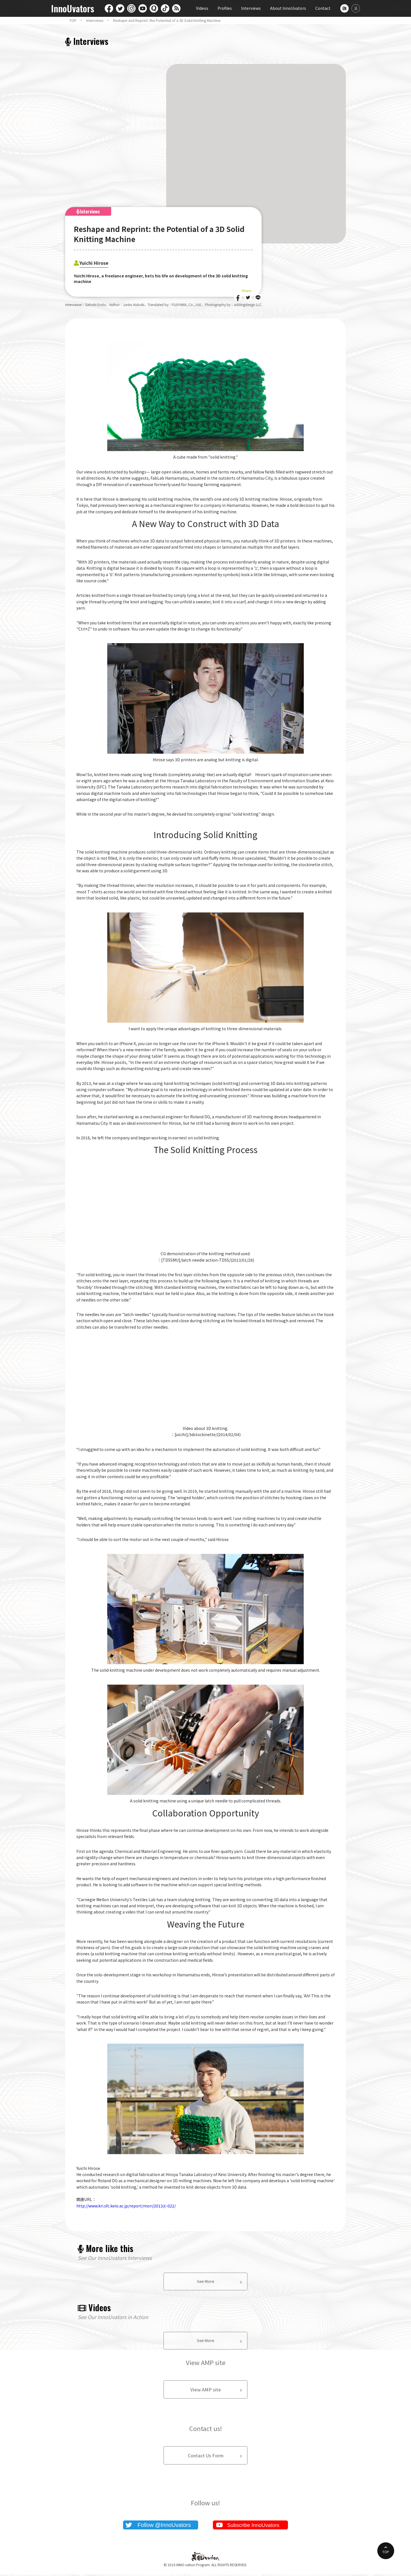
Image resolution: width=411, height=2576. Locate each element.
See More (205, 2281)
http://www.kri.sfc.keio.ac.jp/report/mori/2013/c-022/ (126, 2206)
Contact (322, 8)
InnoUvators (72, 8)
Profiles (225, 8)
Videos (202, 8)
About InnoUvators (288, 8)
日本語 (355, 8)
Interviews (251, 8)
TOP (72, 20)
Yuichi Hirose (98, 262)
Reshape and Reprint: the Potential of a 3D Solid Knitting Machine (167, 20)
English (344, 8)
